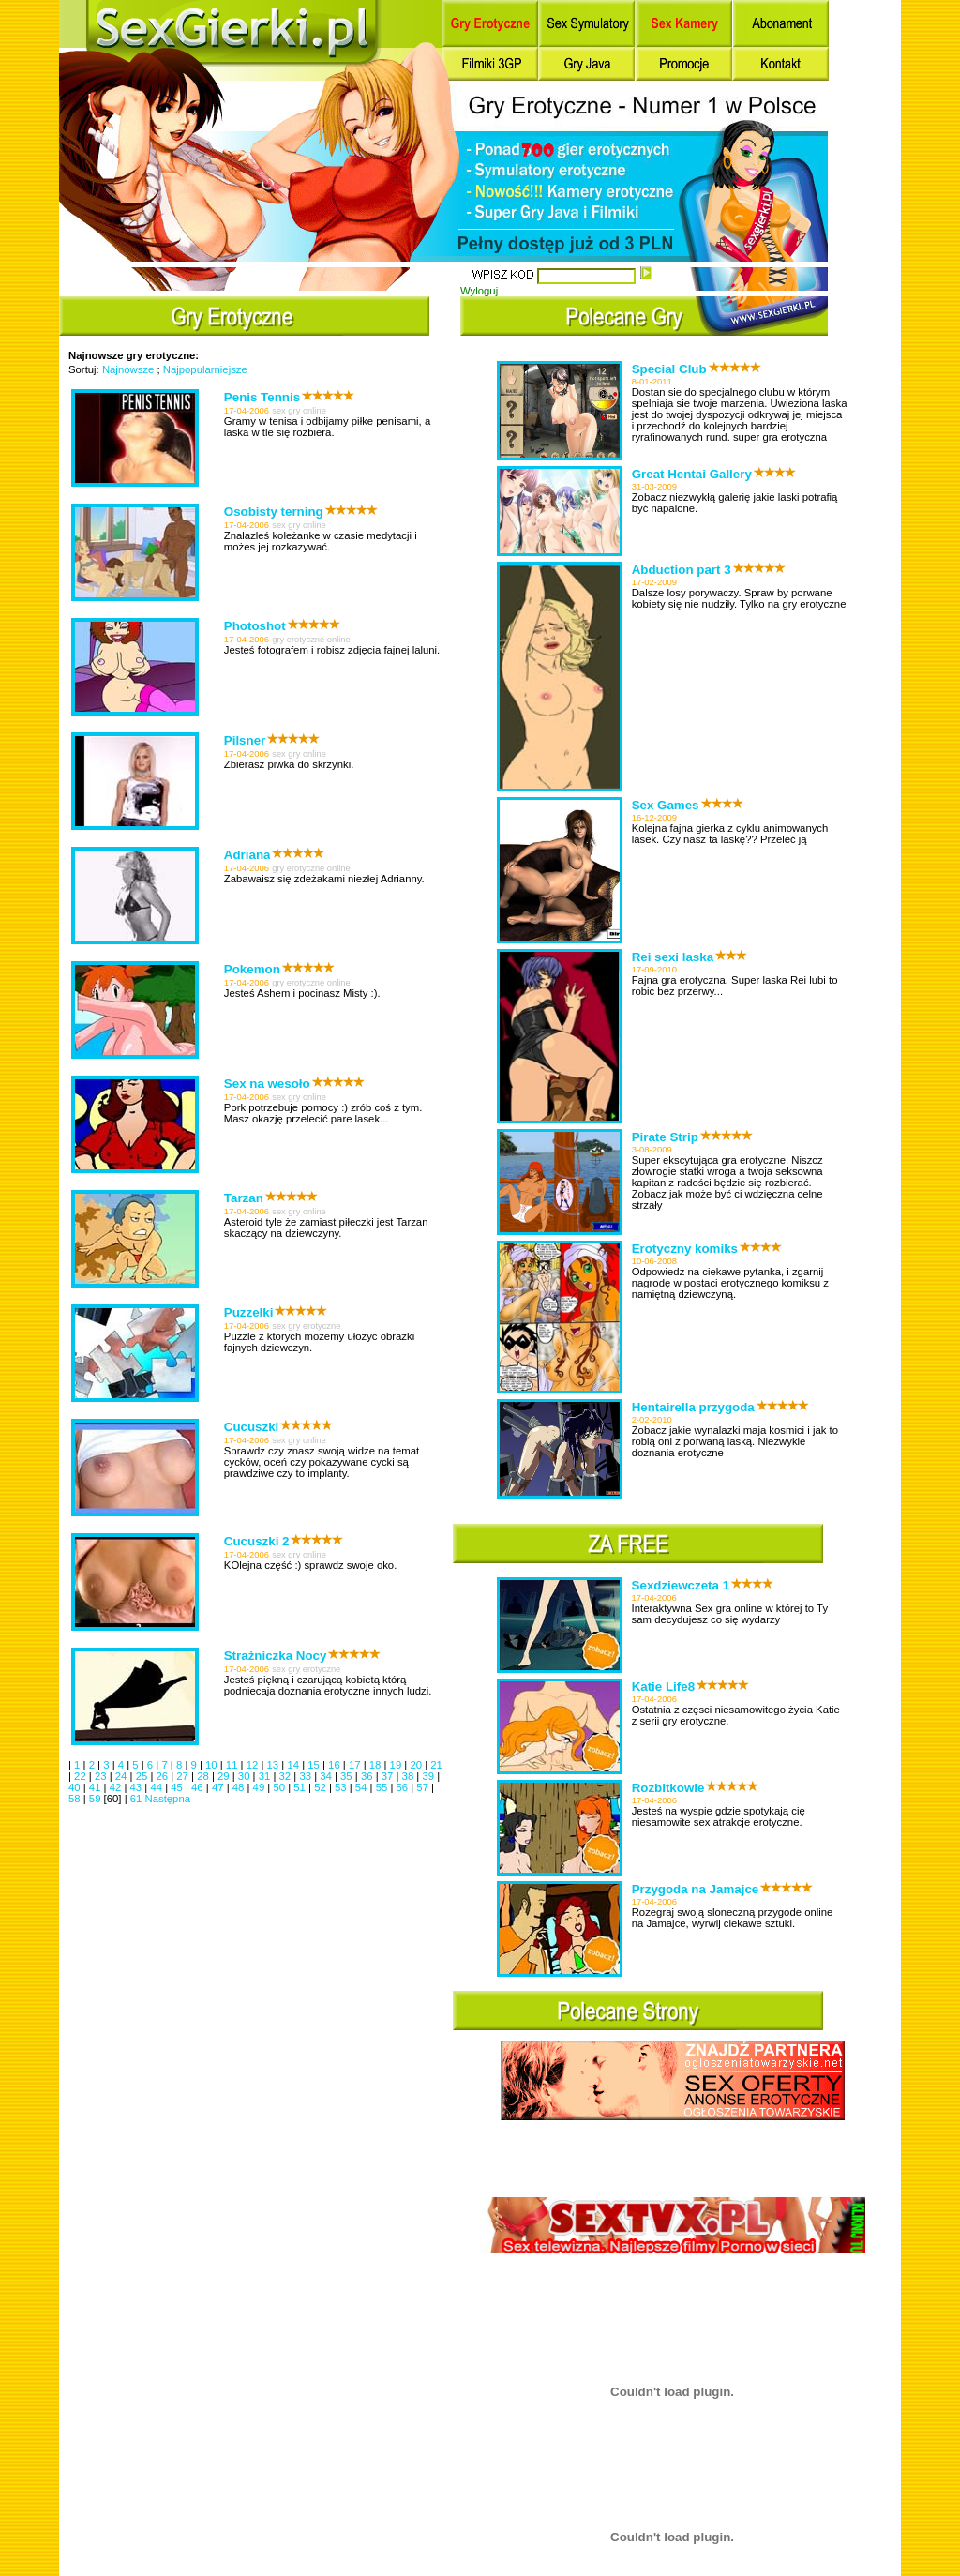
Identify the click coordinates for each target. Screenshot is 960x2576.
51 (300, 1787)
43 (137, 1787)
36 (368, 1776)
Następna (167, 1798)
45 (178, 1787)
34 (327, 1776)
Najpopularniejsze (205, 369)
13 (274, 1764)
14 (294, 1764)
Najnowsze (128, 369)
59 (96, 1798)
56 (404, 1787)
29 (225, 1776)
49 (260, 1787)
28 (204, 1776)
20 (417, 1764)
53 (342, 1787)
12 (254, 1764)
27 (183, 1776)
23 (102, 1776)
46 (198, 1787)
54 (362, 1787)
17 (356, 1764)
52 (321, 1787)
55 (383, 1787)
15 (315, 1764)
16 (335, 1764)
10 (212, 1764)
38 (409, 1776)
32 (286, 1776)
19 (397, 1764)
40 (75, 1787)
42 (117, 1787)
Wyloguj (479, 290)
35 (347, 1776)
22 (81, 1776)
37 (389, 1776)
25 (143, 1776)
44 (157, 1787)
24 (122, 1776)
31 (266, 1776)
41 (96, 1787)
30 (245, 1776)
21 (436, 1764)
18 (376, 1764)
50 (280, 1787)
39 (429, 1776)
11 (233, 1764)
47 (219, 1787)
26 (163, 1776)
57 (423, 1787)
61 (137, 1798)
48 (240, 1787)
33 (306, 1776)
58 (75, 1798)
